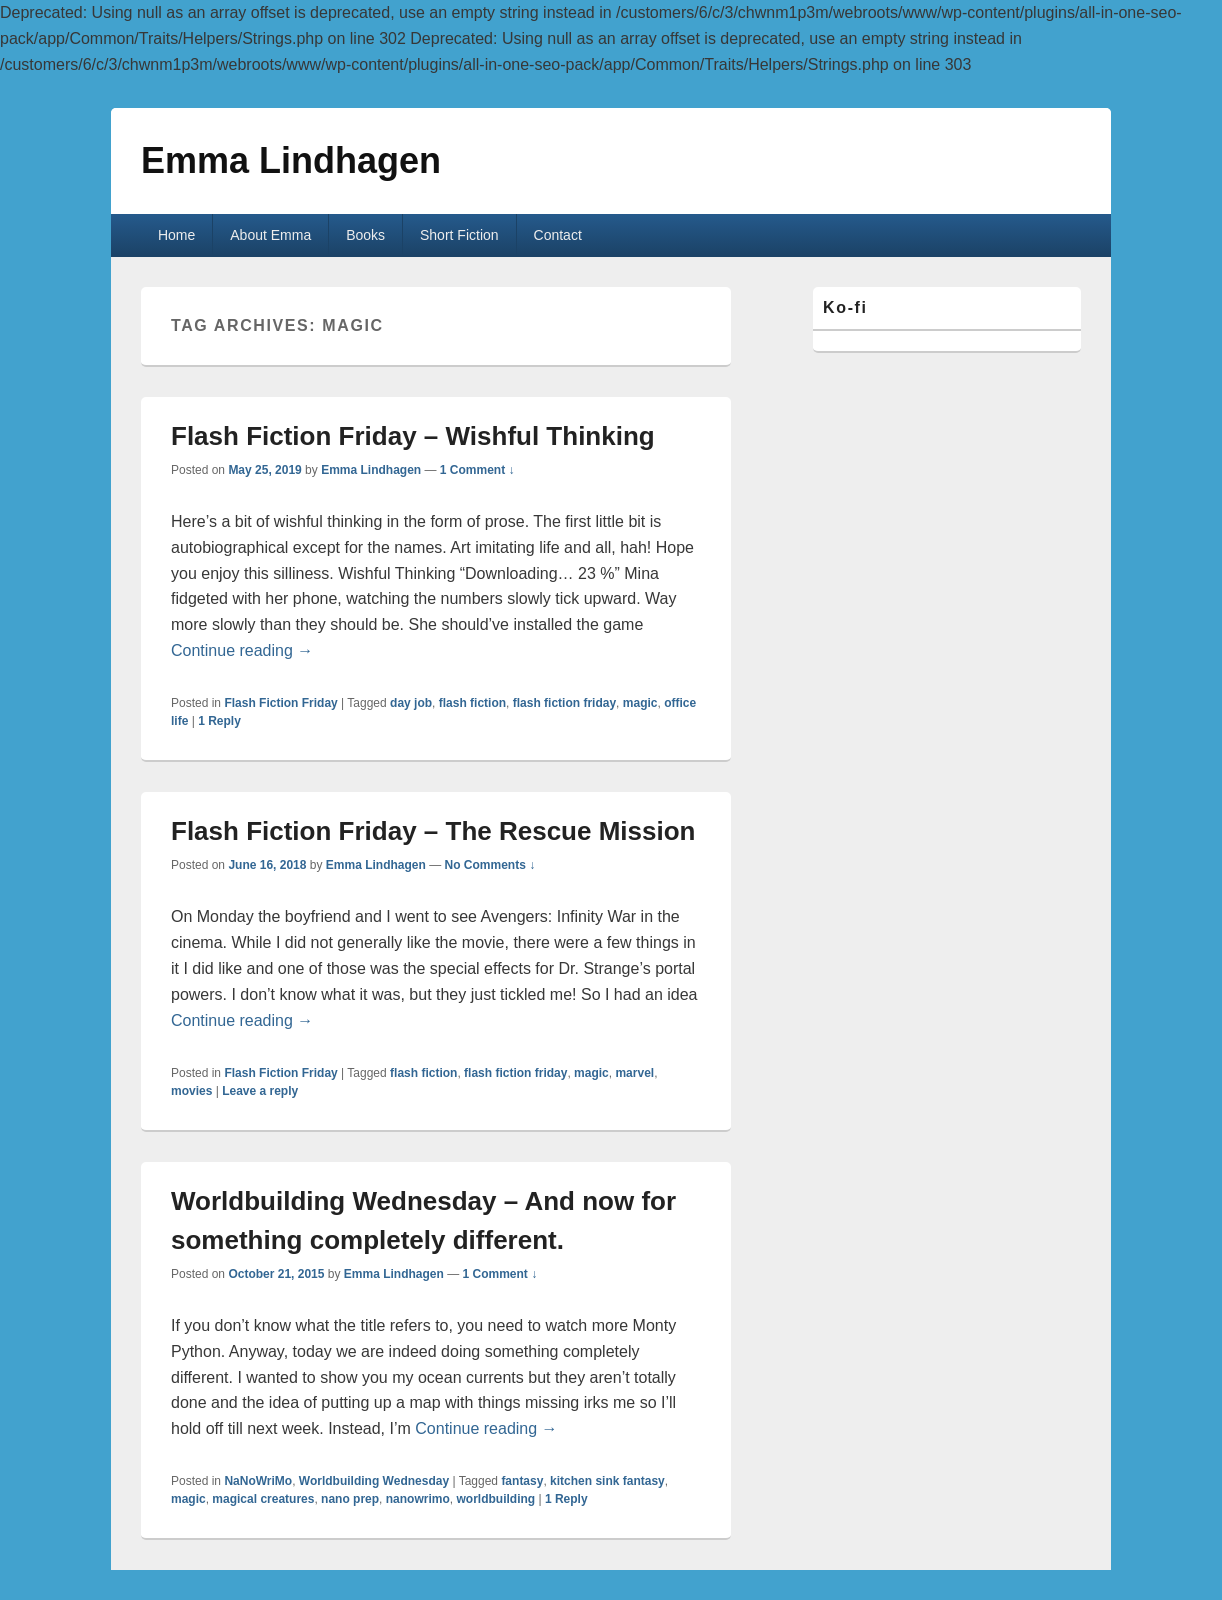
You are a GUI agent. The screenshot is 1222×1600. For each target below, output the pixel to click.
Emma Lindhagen (291, 160)
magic (640, 703)
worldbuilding (495, 1499)
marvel (634, 1073)
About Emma (270, 235)
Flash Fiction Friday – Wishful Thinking (413, 436)
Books (365, 235)
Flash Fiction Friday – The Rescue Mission (433, 831)
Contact (558, 235)
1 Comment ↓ (477, 470)
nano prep (350, 1499)
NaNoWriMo (258, 1481)
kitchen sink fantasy (607, 1481)
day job (411, 703)
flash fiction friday (564, 703)
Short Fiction (459, 235)
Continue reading (242, 650)
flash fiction (472, 703)
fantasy (522, 1481)
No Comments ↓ (490, 865)
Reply (219, 721)
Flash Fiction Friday (280, 703)
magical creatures (263, 1499)
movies (191, 1091)
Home (176, 235)
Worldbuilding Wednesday (374, 1481)
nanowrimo (418, 1499)
